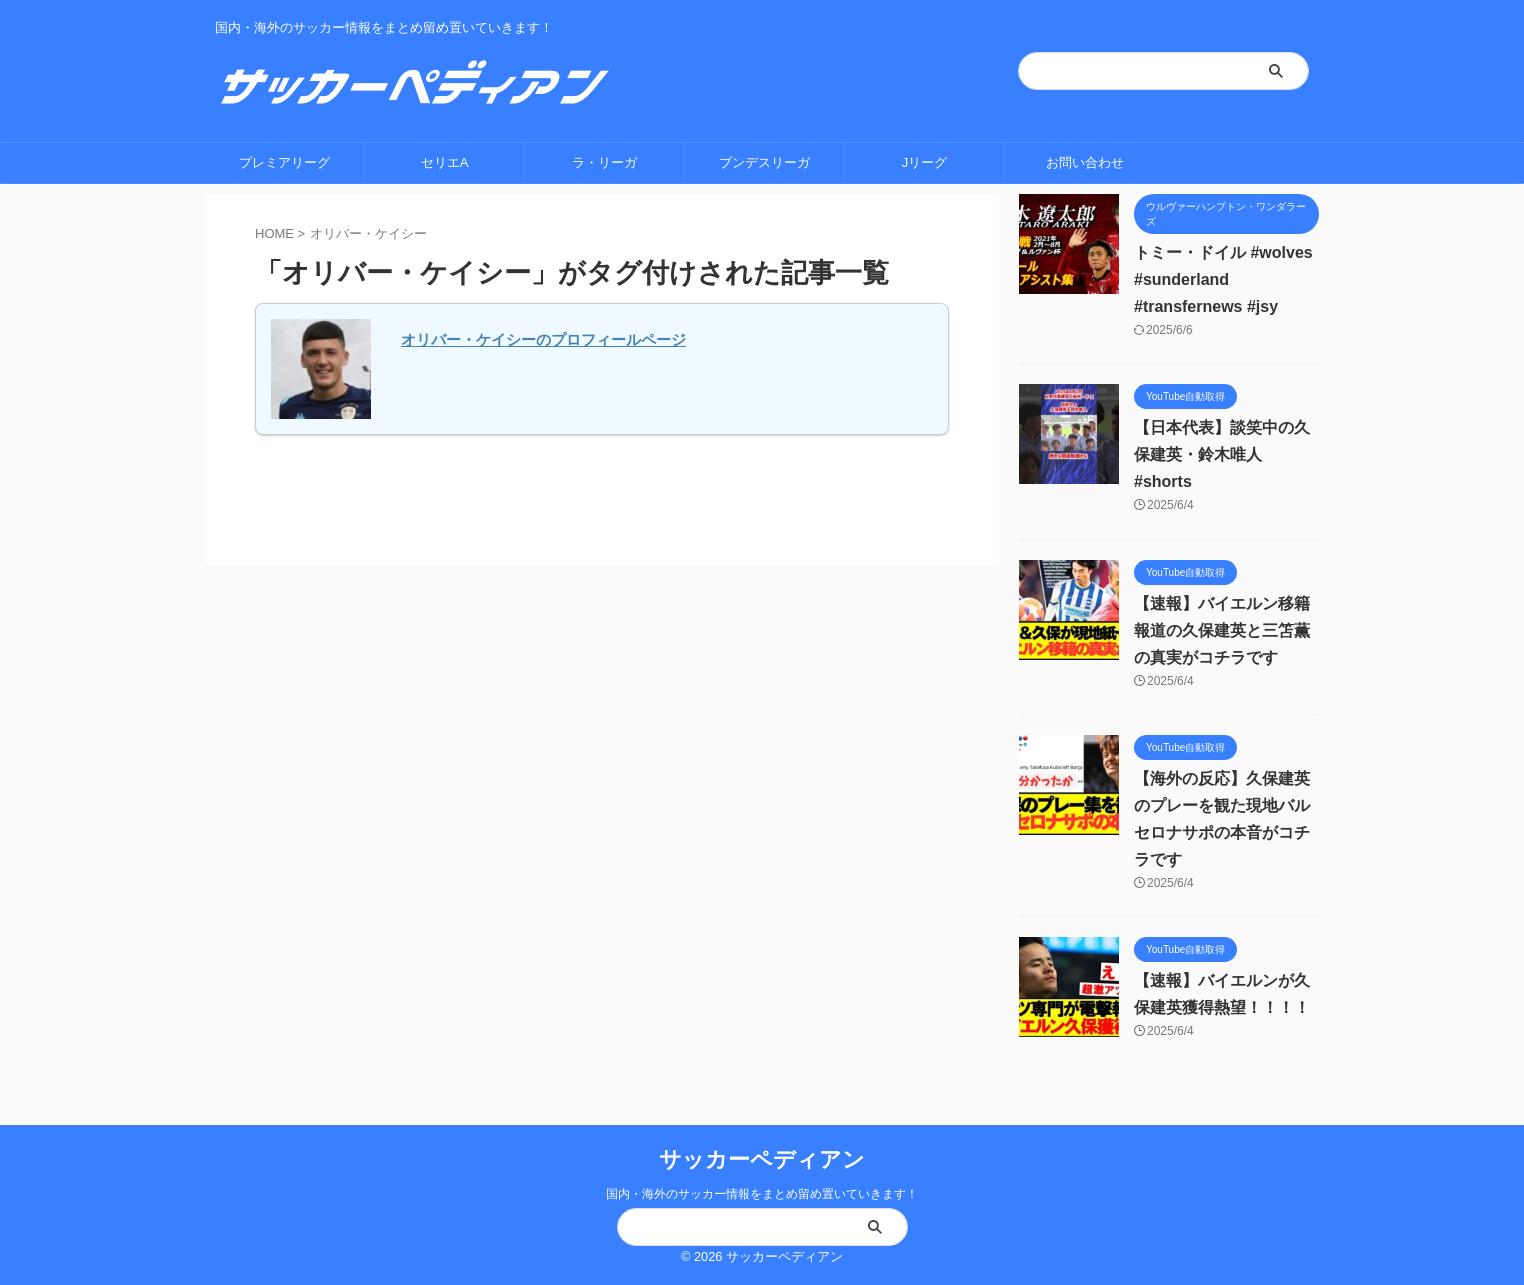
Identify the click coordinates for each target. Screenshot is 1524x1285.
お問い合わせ (1085, 162)
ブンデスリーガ (764, 162)
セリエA (445, 162)
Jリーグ (925, 162)
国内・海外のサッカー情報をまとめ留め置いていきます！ (762, 1194)
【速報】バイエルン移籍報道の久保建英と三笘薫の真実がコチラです (1222, 630)
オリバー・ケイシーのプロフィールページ (543, 339)
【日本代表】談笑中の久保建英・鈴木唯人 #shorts (1222, 454)
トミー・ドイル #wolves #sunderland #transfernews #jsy (1223, 279)
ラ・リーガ (604, 162)
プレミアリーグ (284, 162)
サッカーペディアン (762, 1159)
